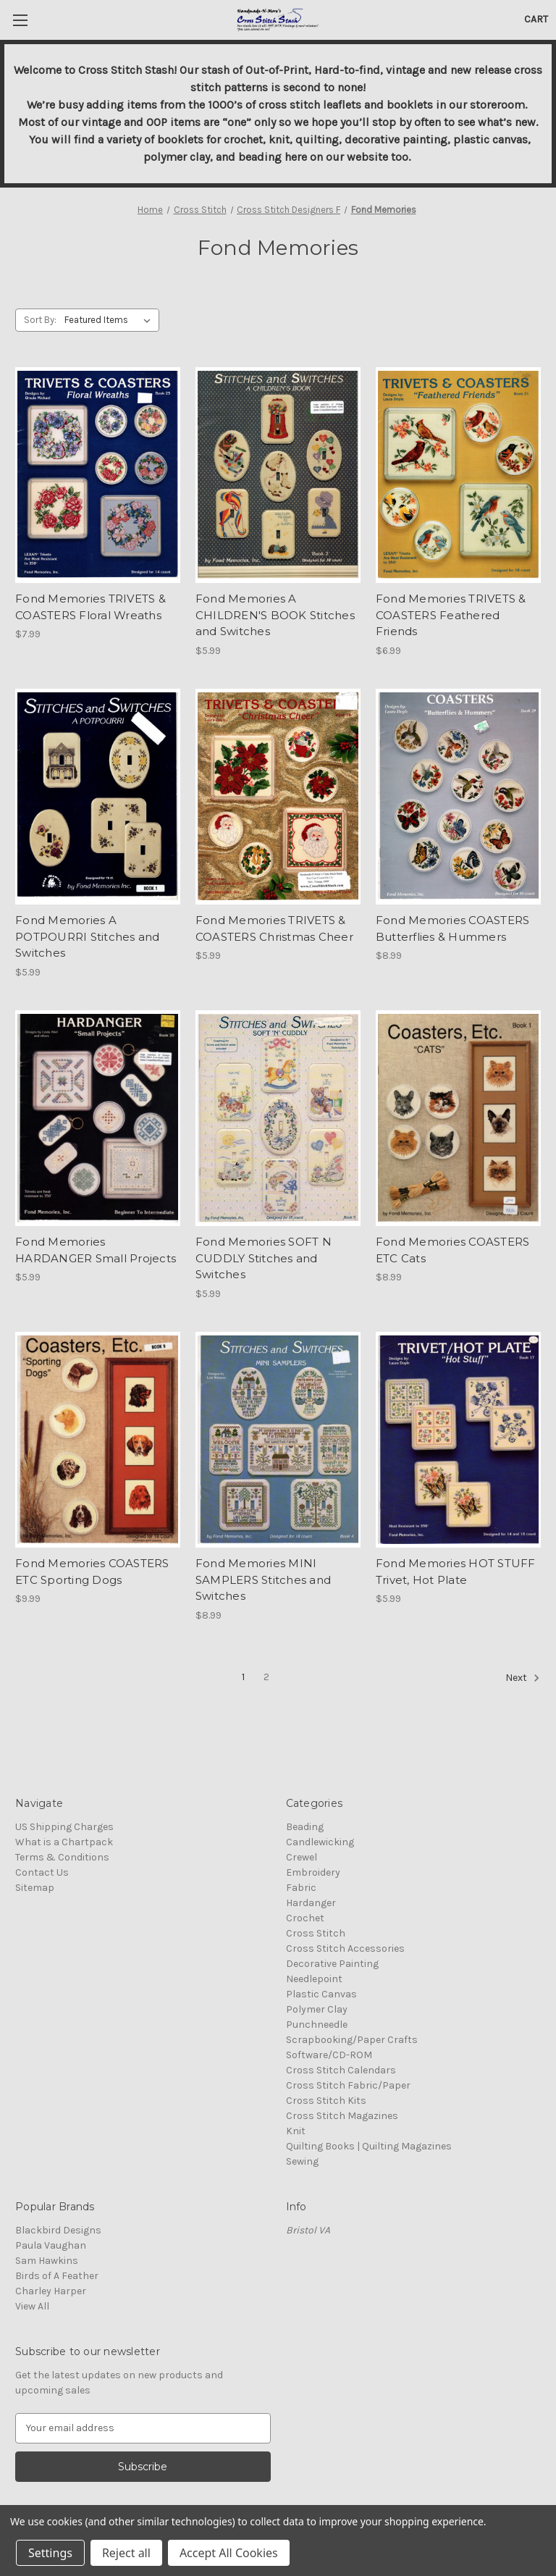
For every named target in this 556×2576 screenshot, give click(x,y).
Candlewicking (320, 1842)
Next (522, 1678)
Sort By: (40, 319)
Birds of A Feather (56, 2276)
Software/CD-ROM (329, 2055)
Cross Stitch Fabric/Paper (348, 2085)
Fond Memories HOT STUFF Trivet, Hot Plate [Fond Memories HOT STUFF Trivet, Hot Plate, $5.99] (456, 1571)
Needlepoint (314, 1979)
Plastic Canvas (321, 1994)
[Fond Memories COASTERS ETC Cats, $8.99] (458, 1118)
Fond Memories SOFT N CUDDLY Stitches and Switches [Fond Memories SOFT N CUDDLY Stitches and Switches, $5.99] (263, 1258)
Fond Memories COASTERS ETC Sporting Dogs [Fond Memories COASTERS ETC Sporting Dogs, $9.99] (92, 1571)
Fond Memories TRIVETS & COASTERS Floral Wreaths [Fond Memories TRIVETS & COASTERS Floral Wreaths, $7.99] (90, 607)
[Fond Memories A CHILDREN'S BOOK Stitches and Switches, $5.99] (278, 475)
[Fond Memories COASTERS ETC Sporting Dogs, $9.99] (97, 1440)
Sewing (302, 2161)
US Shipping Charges (64, 1827)
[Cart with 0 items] (536, 19)
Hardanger (311, 1903)
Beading (305, 1827)
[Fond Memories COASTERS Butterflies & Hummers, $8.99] (458, 797)
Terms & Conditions (62, 1857)
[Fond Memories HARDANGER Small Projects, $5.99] (97, 1118)
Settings (50, 2553)
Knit (296, 2131)
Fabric (301, 1887)
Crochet (305, 1918)
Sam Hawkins (46, 2260)
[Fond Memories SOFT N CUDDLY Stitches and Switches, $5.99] (278, 1118)
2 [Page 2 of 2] (266, 1677)
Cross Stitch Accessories (345, 1948)
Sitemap (34, 1887)
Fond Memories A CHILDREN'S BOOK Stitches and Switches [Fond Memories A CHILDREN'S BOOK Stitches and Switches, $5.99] (275, 615)
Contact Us (42, 1872)
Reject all (126, 2553)
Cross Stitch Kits (326, 2100)
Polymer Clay (317, 2009)
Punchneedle (317, 2024)
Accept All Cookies (229, 2553)
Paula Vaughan (50, 2245)
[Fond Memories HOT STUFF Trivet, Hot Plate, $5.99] (458, 1440)
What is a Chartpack (64, 1842)
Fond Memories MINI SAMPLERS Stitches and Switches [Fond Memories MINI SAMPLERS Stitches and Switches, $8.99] (263, 1579)
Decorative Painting (332, 1964)
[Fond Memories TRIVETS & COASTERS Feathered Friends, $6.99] (458, 475)
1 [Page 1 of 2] (243, 1677)
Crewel (301, 1857)
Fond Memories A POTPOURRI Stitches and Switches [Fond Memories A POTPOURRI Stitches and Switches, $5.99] (87, 936)
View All (32, 2306)
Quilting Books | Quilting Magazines (369, 2146)
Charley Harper (50, 2291)
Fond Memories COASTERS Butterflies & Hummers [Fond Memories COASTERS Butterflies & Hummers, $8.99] (453, 928)
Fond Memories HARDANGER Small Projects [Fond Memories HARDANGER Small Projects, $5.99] (95, 1250)
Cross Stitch (315, 1933)
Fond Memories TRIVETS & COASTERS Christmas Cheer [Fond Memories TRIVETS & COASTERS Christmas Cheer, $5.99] (274, 928)
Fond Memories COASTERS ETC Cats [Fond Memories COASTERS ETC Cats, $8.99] (453, 1250)
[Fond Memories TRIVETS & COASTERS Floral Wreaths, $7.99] (97, 475)
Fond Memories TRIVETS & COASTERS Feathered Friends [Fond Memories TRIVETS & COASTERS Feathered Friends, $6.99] (451, 615)
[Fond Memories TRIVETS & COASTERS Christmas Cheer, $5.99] (278, 797)
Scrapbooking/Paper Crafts (352, 2040)
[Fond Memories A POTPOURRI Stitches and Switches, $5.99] (97, 797)
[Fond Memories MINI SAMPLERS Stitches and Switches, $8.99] (278, 1440)
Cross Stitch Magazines (342, 2116)
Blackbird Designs (58, 2230)
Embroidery (313, 1872)
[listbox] (110, 320)
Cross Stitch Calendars (341, 2070)
